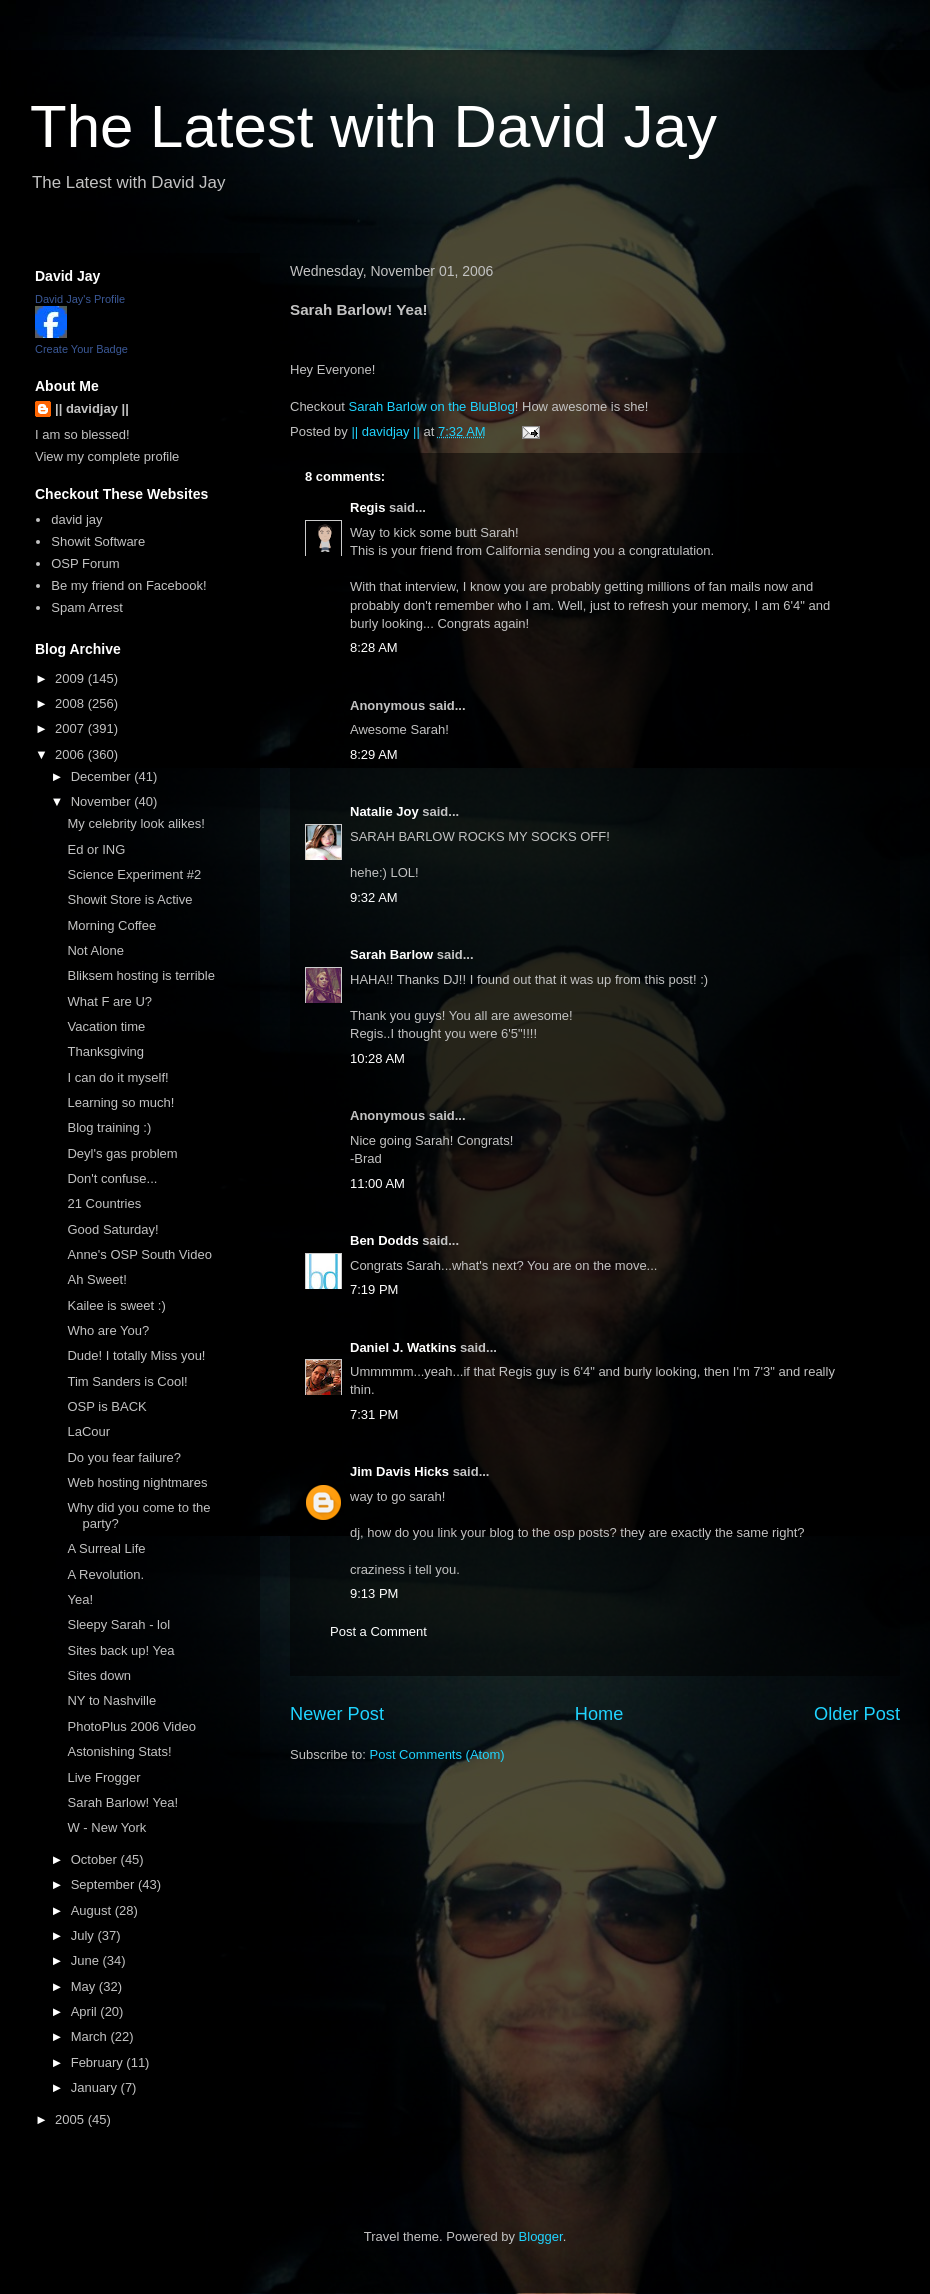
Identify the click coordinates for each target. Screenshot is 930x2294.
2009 (71, 678)
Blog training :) (109, 1127)
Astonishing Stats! (119, 1751)
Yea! (80, 1599)
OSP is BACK (106, 1406)
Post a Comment (378, 1631)
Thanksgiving (105, 1051)
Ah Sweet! (96, 1279)
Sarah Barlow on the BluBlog (432, 406)
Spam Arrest (87, 607)
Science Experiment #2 (134, 874)
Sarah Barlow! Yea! (122, 1802)
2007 (71, 728)
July (84, 1935)
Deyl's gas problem (122, 1153)
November (103, 801)
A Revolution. (105, 1574)
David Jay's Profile (80, 299)
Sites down (99, 1675)
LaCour (88, 1431)
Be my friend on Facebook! (128, 585)
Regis (367, 507)
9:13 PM (374, 1593)
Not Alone (95, 950)
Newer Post (337, 1714)
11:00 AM (377, 1183)
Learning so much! (120, 1102)
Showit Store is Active (129, 899)
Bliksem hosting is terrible (140, 975)
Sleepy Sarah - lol (118, 1624)
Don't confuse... (112, 1178)
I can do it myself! (117, 1077)
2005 (71, 2119)
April (86, 2011)
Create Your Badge (81, 349)
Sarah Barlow (391, 954)
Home (599, 1714)
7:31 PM (374, 1414)
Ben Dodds (384, 1240)
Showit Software (98, 541)
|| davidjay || (92, 408)
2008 (71, 703)
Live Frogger (103, 1777)
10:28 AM (377, 1058)
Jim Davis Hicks (399, 1471)
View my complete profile (107, 456)
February (99, 2062)
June (87, 1960)
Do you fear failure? (123, 1457)
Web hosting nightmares (137, 1482)
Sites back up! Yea (120, 1650)
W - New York (106, 1827)
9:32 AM (374, 897)
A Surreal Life (106, 1548)
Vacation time (106, 1026)
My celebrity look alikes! (135, 823)
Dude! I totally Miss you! (136, 1355)
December (103, 776)
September (104, 1884)
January (96, 2087)
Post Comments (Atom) (437, 1754)
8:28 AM (374, 647)
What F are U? (109, 1001)
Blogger (541, 2236)
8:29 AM (374, 754)
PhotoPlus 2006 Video (131, 1726)
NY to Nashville (111, 1700)
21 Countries (104, 1203)
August (93, 1910)
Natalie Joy (384, 811)
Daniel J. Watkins (403, 1347)
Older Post (857, 1714)
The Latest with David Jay (373, 126)
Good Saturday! (112, 1229)
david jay (76, 519)
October (96, 1859)
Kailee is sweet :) (116, 1305)
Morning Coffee (111, 925)
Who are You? (108, 1330)
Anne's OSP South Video (139, 1254)
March (91, 2036)
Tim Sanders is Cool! (127, 1381)
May (85, 1986)
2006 (71, 754)
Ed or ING (96, 849)
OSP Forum (85, 563)
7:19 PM (374, 1289)
